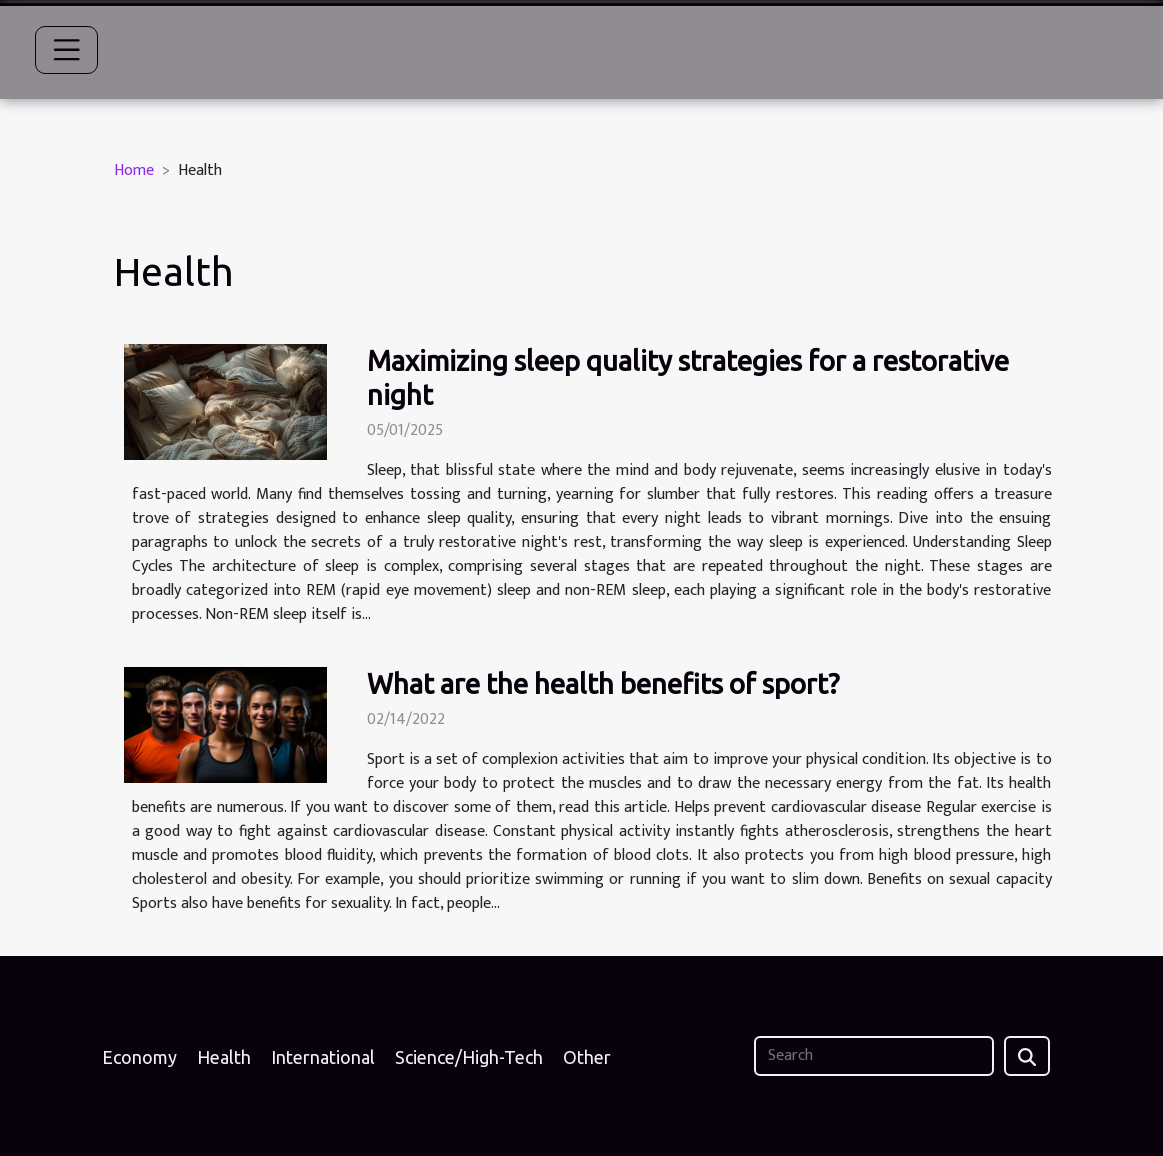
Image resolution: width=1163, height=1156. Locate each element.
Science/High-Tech (469, 1057)
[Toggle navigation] (67, 50)
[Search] (874, 1056)
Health (224, 1057)
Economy (139, 1057)
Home (134, 170)
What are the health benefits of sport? (603, 683)
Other (587, 1057)
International (323, 1057)
